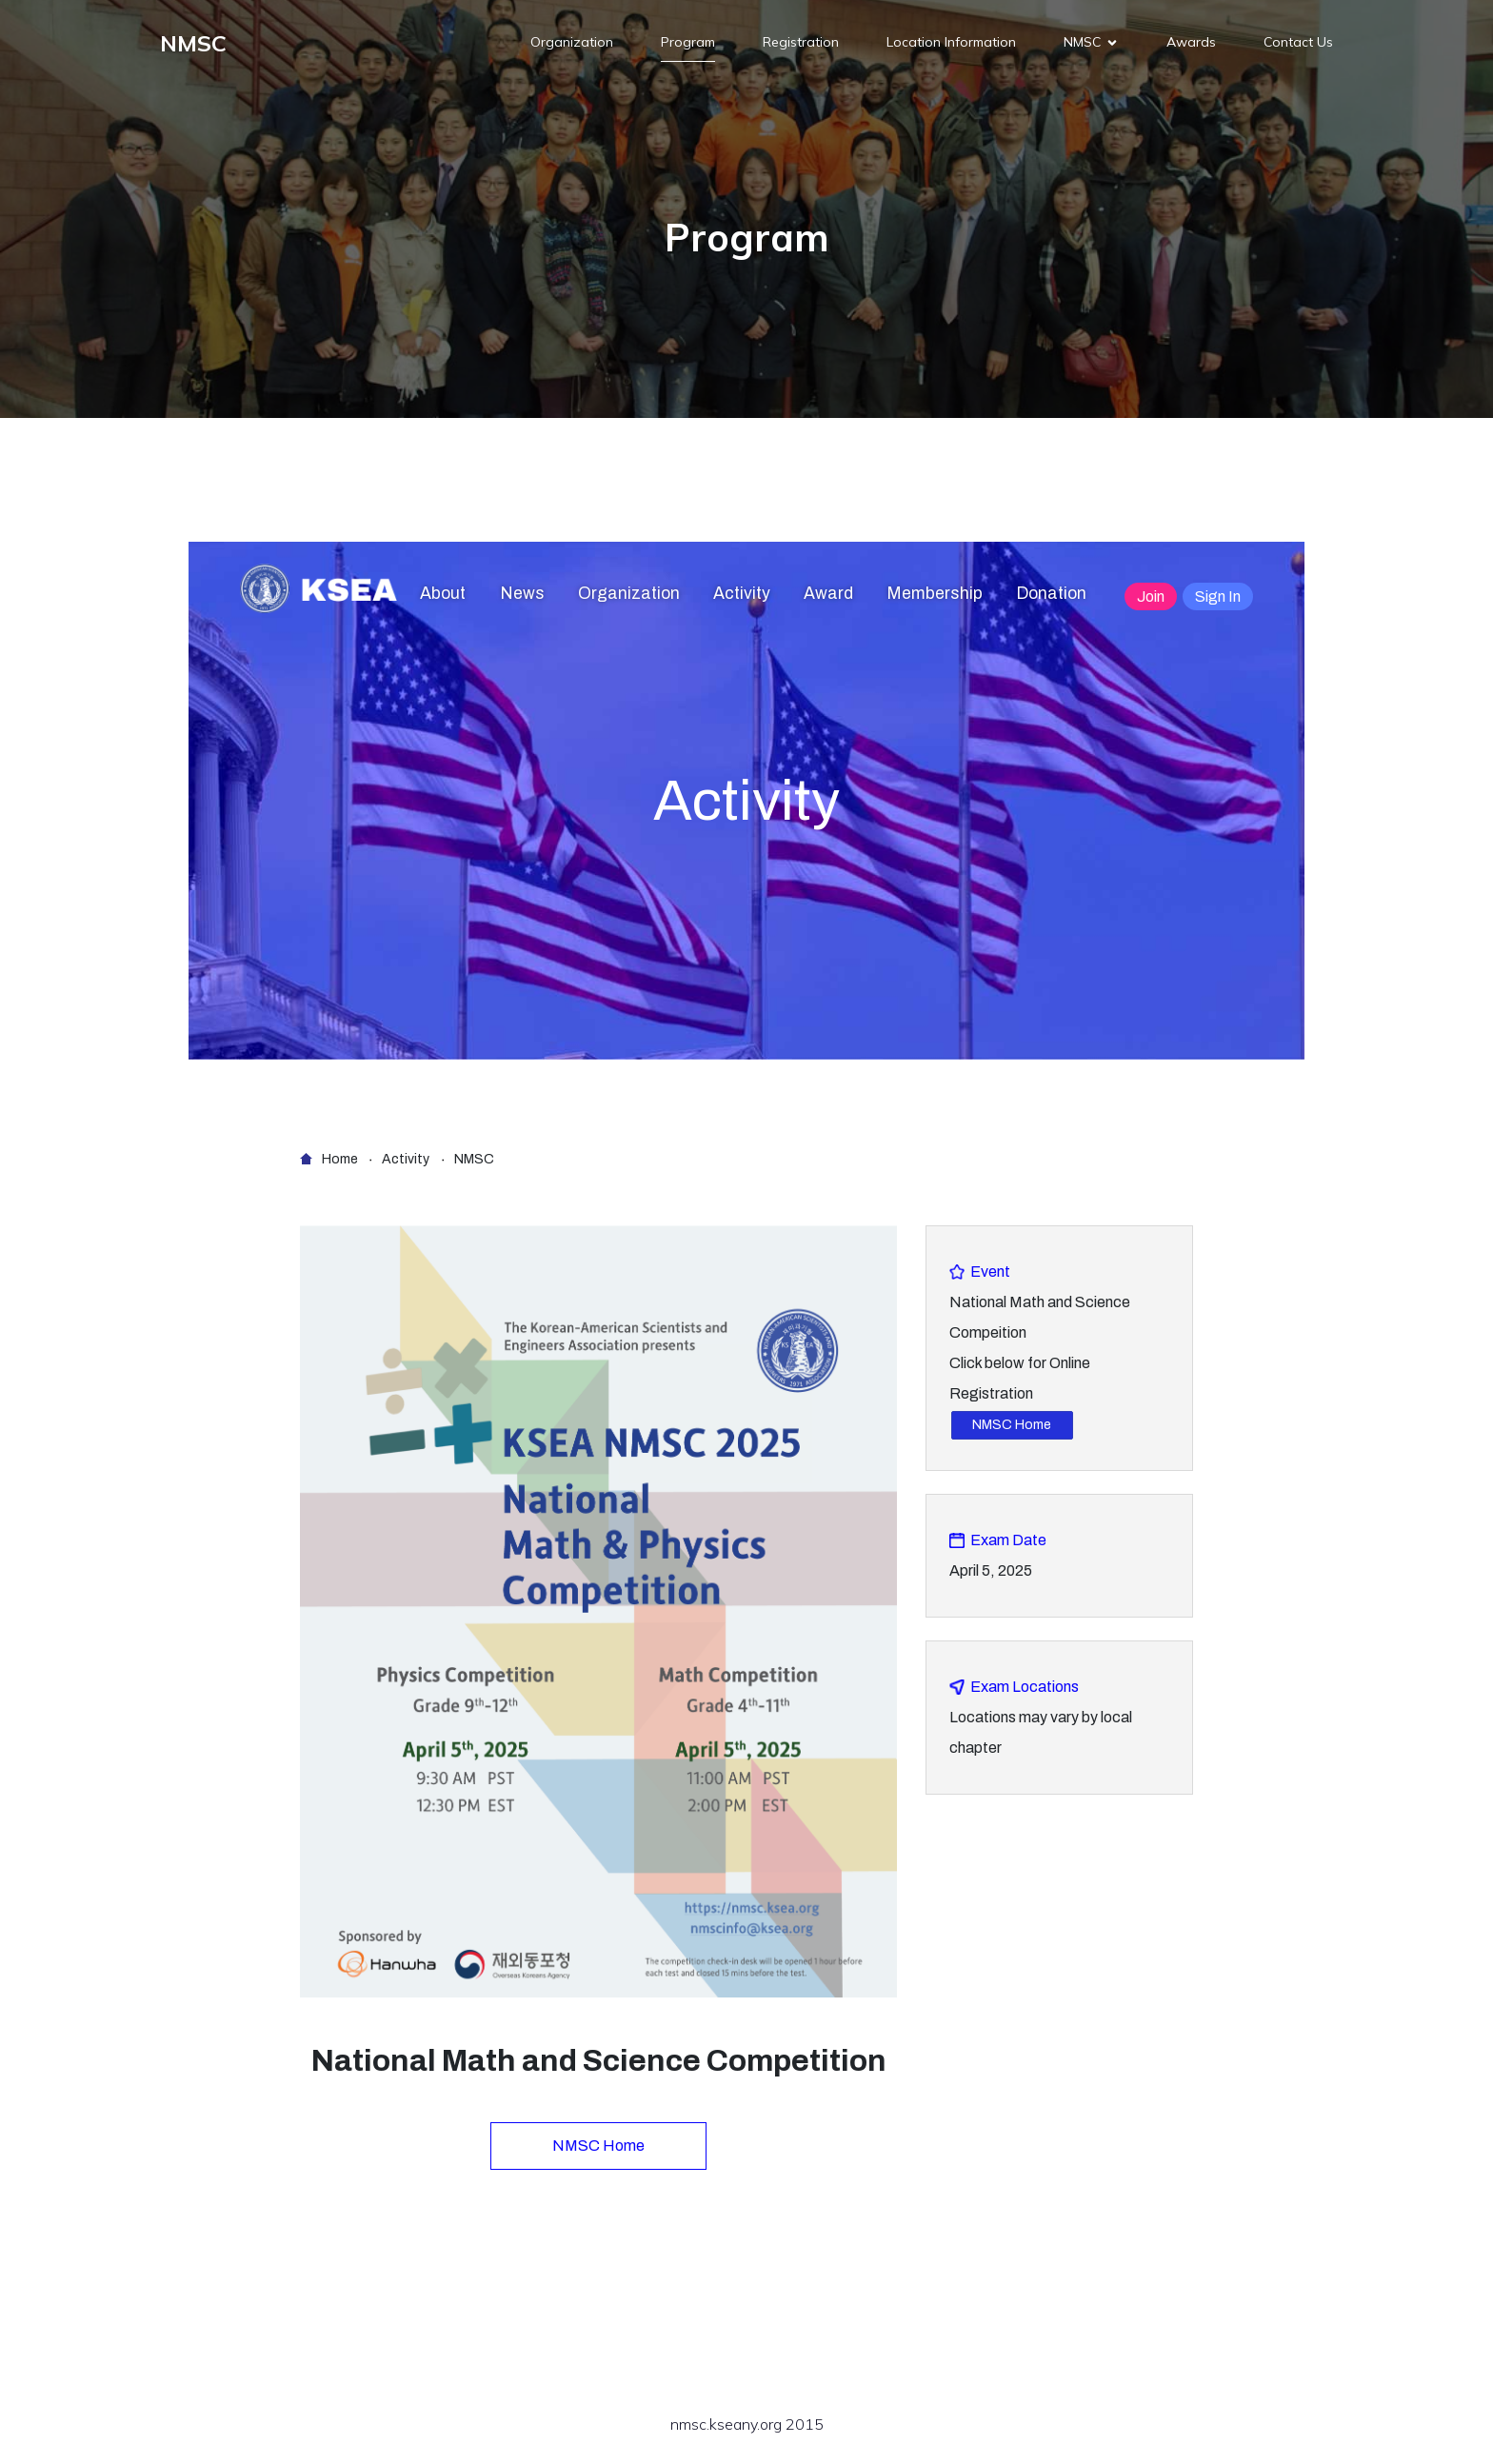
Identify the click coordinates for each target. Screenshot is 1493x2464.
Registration (801, 42)
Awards (1191, 42)
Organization (571, 42)
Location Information (951, 42)
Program (688, 42)
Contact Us (1298, 42)
